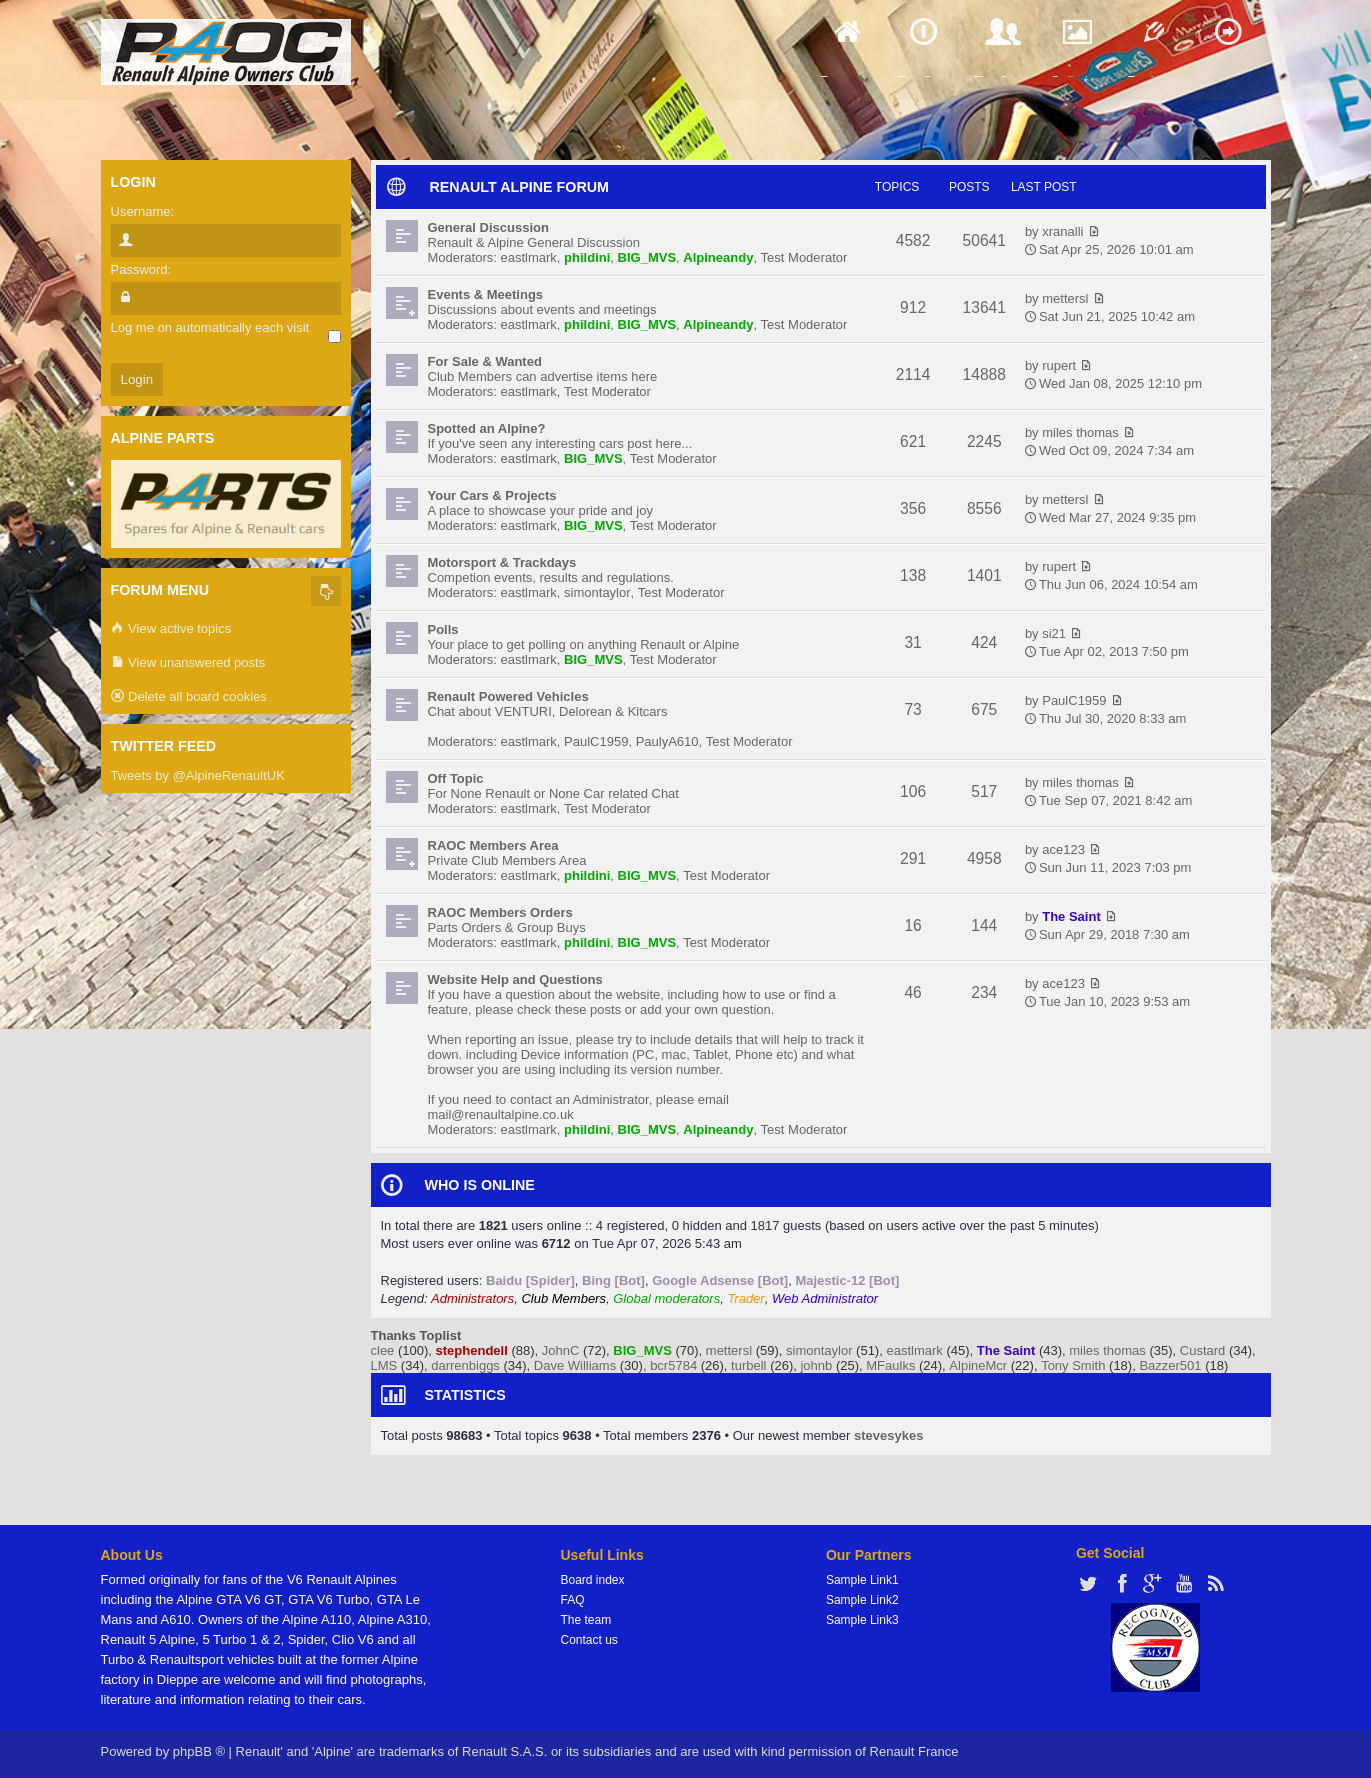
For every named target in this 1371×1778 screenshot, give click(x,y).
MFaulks (890, 1365)
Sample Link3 (862, 1620)
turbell (748, 1365)
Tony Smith (1073, 1365)
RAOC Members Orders (500, 912)
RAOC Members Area (493, 845)
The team (586, 1620)
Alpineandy (718, 257)
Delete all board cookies (189, 697)
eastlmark (529, 257)
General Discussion (488, 227)
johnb (816, 1365)
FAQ (573, 1600)
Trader (745, 1298)
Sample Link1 (862, 1580)
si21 (1054, 633)
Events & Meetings (486, 294)
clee (383, 1350)
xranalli (1062, 231)
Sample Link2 (862, 1600)
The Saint (1071, 916)
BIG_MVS (647, 257)
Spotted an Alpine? (487, 428)
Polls (443, 629)
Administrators (472, 1298)
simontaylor (597, 592)
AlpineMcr (978, 1365)
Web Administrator (825, 1298)
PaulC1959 (596, 741)
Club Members (563, 1298)
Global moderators (666, 1298)
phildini (587, 257)
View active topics (171, 629)
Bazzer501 (1170, 1365)
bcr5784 (673, 1365)
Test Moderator (804, 257)
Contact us (589, 1640)
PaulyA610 (667, 741)
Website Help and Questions (515, 979)
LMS (384, 1365)
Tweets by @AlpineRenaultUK (198, 775)
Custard (1203, 1350)
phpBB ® (199, 1751)
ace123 (1063, 849)
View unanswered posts (188, 663)
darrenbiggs (465, 1365)
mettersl (1065, 298)
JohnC (561, 1350)
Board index (593, 1580)
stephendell (472, 1350)
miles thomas (1080, 432)
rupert (1059, 365)
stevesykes (888, 1435)
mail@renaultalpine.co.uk (501, 1114)
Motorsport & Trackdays (502, 562)
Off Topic (456, 778)
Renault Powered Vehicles (508, 696)
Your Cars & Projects (492, 495)
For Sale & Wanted (485, 361)
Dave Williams (575, 1365)
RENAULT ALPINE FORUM (520, 187)
